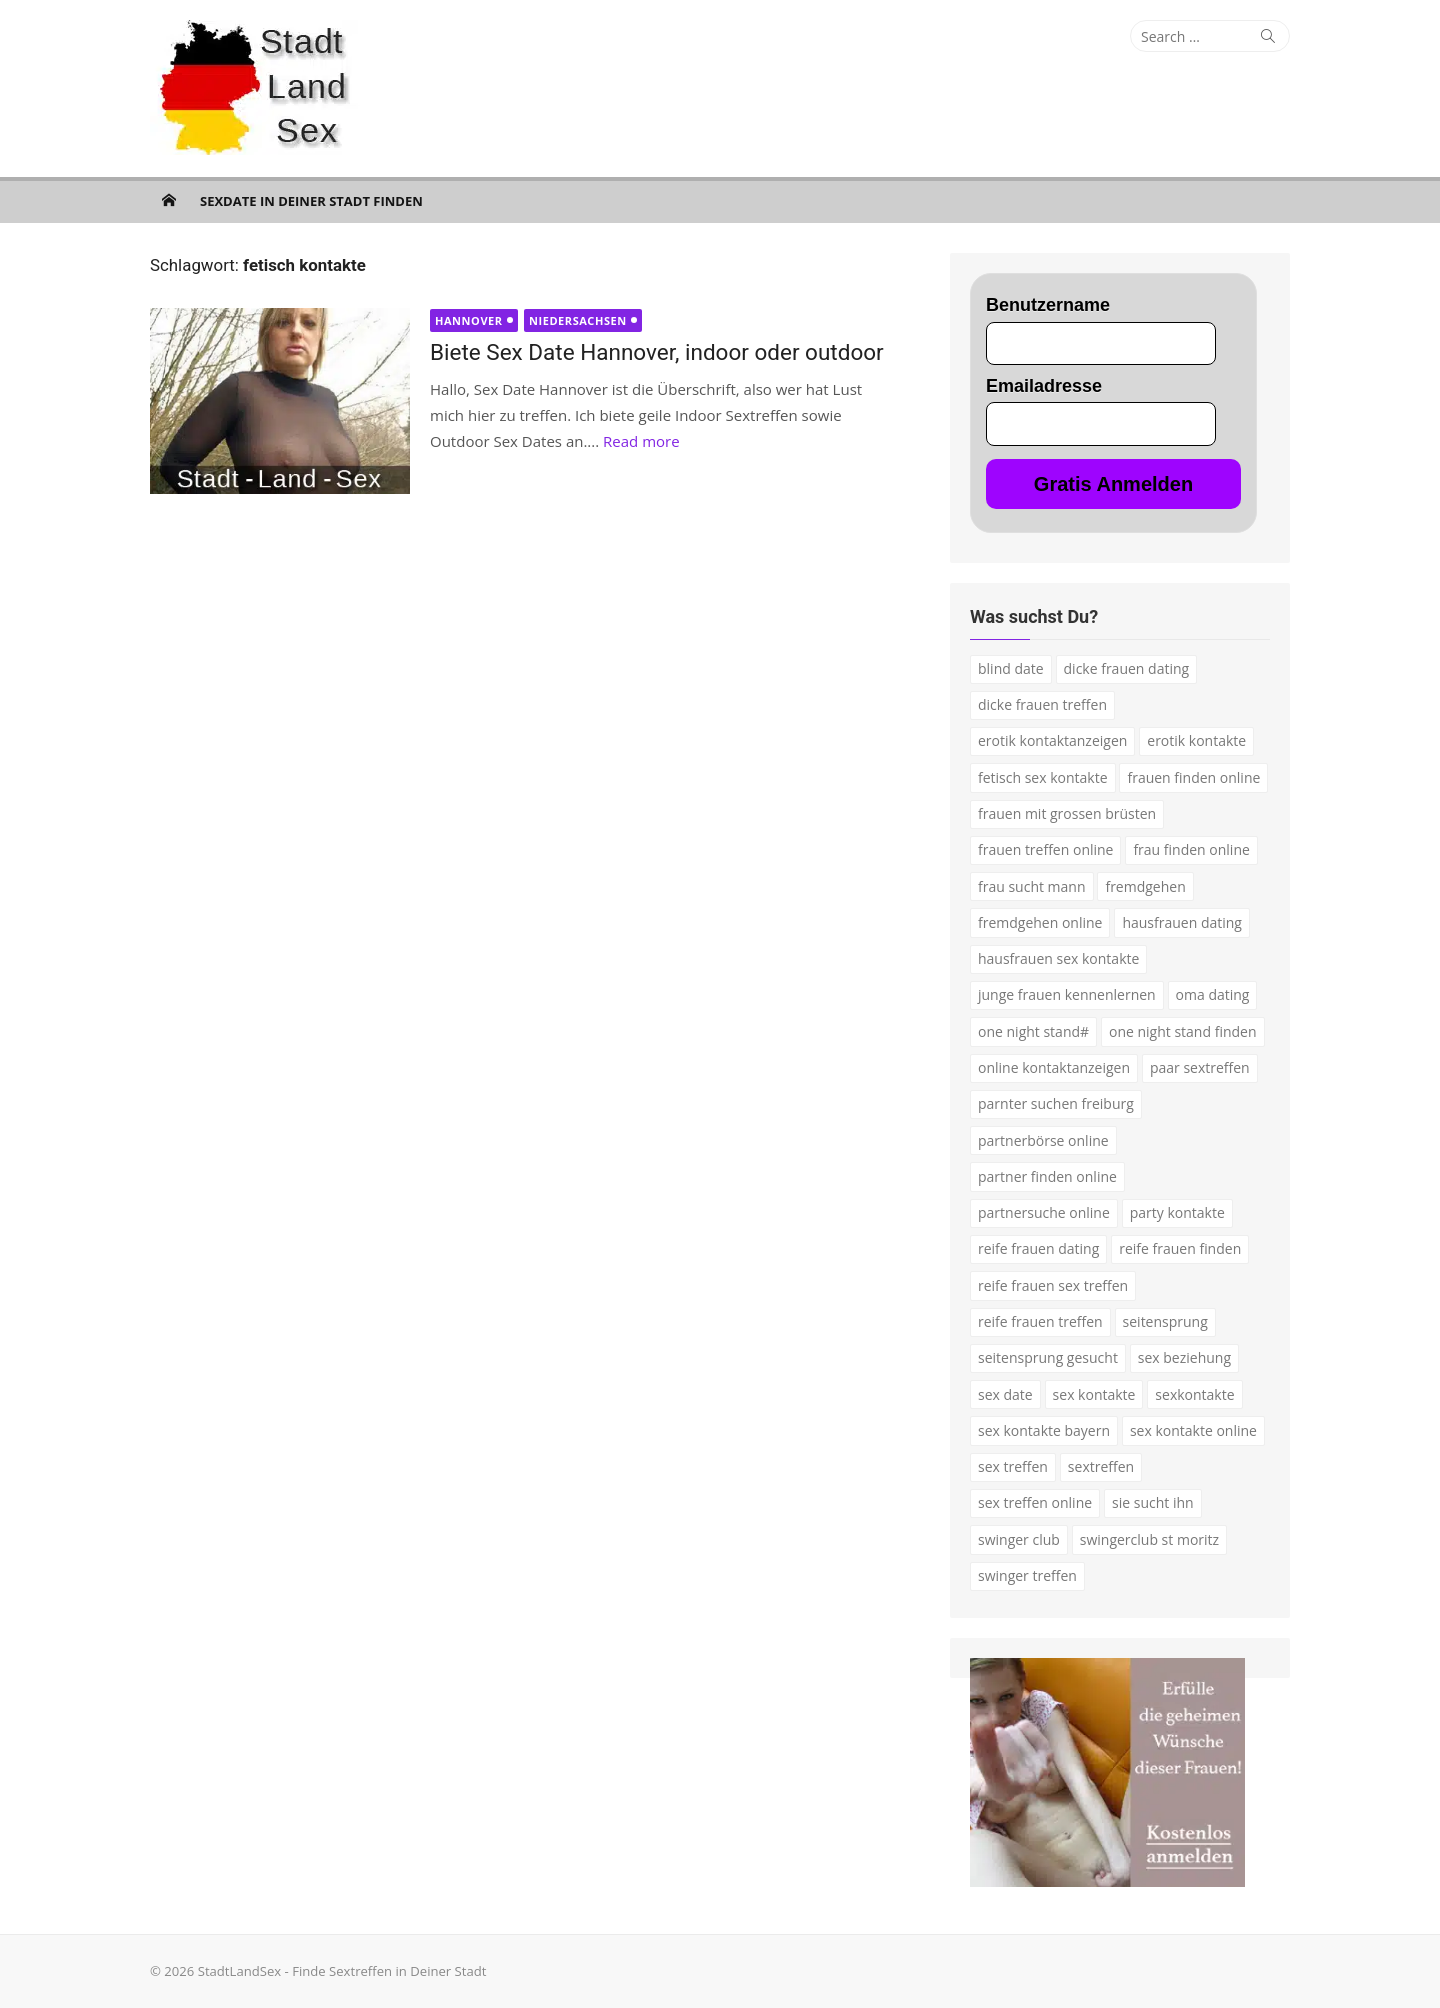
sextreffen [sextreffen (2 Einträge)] (1101, 1466)
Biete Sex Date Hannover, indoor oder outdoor (657, 352)
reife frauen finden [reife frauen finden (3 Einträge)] (1180, 1248)
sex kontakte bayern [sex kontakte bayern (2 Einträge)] (1044, 1430)
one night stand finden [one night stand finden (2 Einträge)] (1183, 1031)
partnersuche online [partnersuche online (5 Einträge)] (1044, 1212)
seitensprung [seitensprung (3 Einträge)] (1165, 1321)
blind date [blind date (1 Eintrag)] (1011, 668)
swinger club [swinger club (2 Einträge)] (1019, 1539)
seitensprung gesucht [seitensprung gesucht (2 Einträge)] (1048, 1357)
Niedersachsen (578, 320)
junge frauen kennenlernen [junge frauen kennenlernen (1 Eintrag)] (1067, 994)
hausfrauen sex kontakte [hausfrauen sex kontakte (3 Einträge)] (1058, 958)
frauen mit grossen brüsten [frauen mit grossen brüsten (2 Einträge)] (1067, 813)
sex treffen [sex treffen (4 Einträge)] (1013, 1466)
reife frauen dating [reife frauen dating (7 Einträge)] (1038, 1248)
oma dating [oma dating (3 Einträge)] (1213, 994)
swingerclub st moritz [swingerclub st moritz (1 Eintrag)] (1149, 1539)
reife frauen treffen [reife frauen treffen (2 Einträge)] (1040, 1321)
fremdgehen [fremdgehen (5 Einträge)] (1145, 886)
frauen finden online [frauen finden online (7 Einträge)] (1193, 777)
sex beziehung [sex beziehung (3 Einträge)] (1184, 1357)
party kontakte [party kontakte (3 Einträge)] (1177, 1212)
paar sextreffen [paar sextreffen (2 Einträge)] (1200, 1067)
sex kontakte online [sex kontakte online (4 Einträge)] (1193, 1430)
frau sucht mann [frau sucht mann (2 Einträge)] (1032, 886)
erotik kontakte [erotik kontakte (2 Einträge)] (1196, 740)
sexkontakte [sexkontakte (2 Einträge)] (1194, 1394)
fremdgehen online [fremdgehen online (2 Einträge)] (1040, 922)
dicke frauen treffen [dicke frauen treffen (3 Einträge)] (1042, 704)
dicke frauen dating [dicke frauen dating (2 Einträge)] (1127, 668)
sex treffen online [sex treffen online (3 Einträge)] (1035, 1502)
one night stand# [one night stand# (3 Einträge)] (1033, 1031)
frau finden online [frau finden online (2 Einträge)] (1191, 849)
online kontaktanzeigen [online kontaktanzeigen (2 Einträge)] (1054, 1067)
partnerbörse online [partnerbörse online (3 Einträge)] (1043, 1140)
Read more (641, 441)
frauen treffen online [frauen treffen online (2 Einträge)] (1045, 849)
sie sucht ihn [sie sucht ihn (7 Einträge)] (1153, 1502)
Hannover (469, 320)
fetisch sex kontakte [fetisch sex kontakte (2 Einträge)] (1043, 777)
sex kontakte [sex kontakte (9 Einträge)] (1094, 1394)
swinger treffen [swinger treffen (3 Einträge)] (1027, 1575)
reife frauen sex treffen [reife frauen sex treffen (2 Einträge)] (1053, 1285)
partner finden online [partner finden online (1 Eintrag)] (1047, 1176)
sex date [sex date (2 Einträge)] (1005, 1394)
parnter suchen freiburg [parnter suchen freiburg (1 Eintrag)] (1056, 1103)
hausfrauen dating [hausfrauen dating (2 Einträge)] (1182, 922)
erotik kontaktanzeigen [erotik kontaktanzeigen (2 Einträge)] (1052, 740)
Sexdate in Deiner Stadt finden (311, 201)
